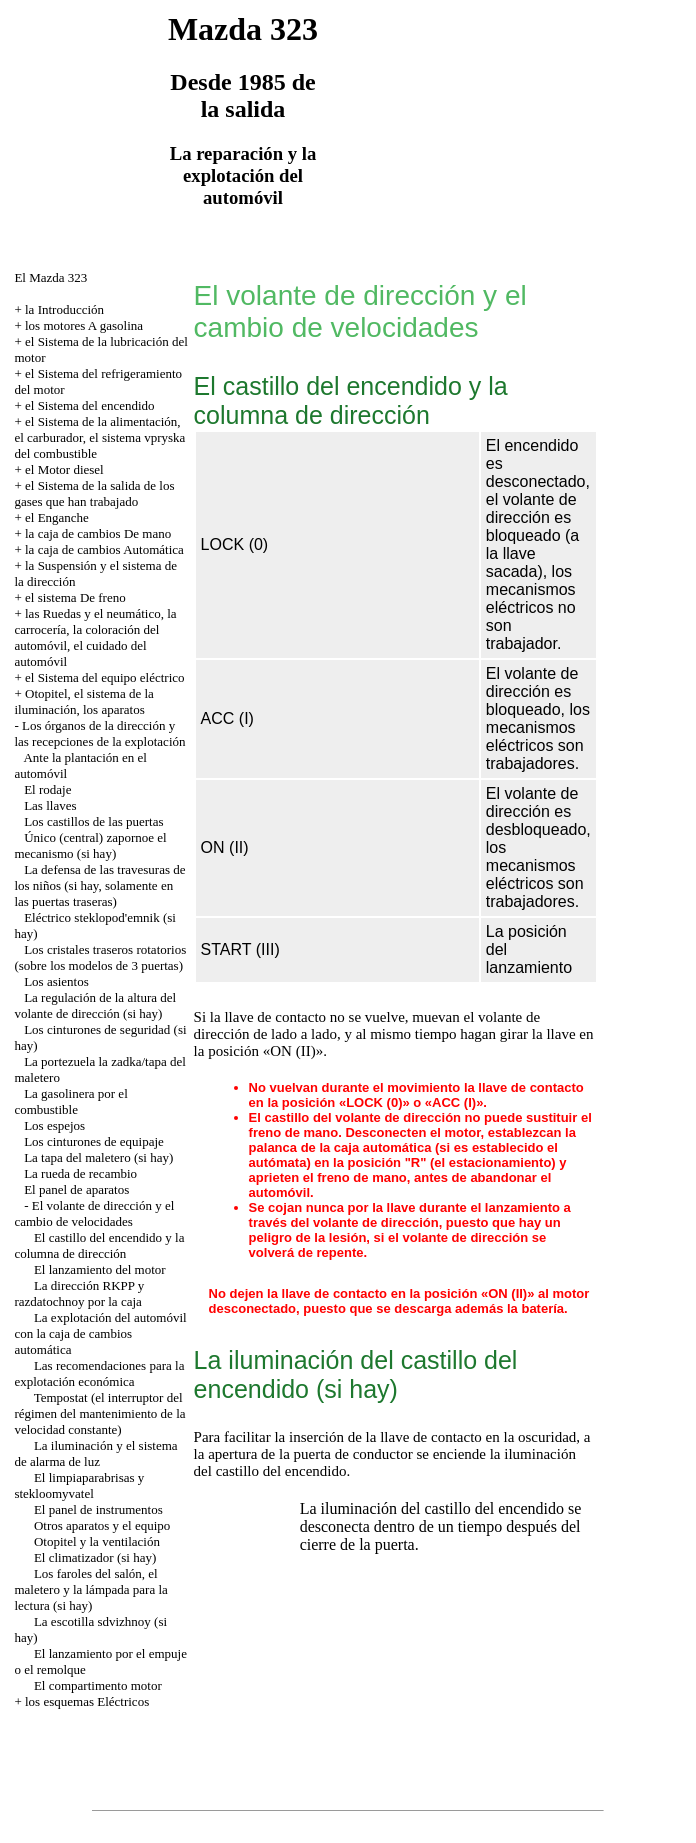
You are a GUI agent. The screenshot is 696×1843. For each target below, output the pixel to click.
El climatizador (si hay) (95, 1557)
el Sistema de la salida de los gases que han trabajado (94, 493)
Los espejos (54, 1125)
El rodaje (47, 789)
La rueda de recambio (80, 1173)
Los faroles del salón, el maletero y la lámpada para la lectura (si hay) (90, 1589)
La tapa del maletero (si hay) (98, 1157)
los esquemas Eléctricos (87, 1701)
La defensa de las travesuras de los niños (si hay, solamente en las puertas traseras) (99, 885)
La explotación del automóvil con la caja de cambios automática (100, 1333)
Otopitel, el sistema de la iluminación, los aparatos (83, 701)
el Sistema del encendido (90, 405)
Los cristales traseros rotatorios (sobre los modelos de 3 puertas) (100, 957)
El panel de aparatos (76, 1189)
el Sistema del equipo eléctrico (105, 677)
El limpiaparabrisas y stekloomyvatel (79, 1485)
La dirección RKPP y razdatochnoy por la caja (79, 1293)
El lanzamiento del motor (100, 1269)
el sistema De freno (75, 597)
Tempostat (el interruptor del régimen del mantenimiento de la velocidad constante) (99, 1413)
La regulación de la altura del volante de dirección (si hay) (95, 1005)
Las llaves (50, 805)
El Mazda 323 (50, 277)
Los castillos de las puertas (93, 821)
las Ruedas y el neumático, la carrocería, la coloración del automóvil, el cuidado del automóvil (95, 637)
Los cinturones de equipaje (94, 1141)
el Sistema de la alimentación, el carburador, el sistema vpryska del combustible (99, 437)
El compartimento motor (98, 1685)
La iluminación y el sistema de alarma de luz (95, 1453)
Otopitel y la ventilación (97, 1541)
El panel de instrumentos (98, 1509)
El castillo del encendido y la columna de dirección (99, 1245)
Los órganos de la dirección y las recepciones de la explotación (99, 733)
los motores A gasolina (84, 325)
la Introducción (64, 309)
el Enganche (57, 517)
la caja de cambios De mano (98, 533)
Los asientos (56, 981)
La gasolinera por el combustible (70, 1101)
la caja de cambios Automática (104, 549)
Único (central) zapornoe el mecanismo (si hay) (90, 845)
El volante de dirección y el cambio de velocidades (94, 1213)
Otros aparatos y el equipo (102, 1525)
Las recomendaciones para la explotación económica (99, 1373)
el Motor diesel (64, 469)
